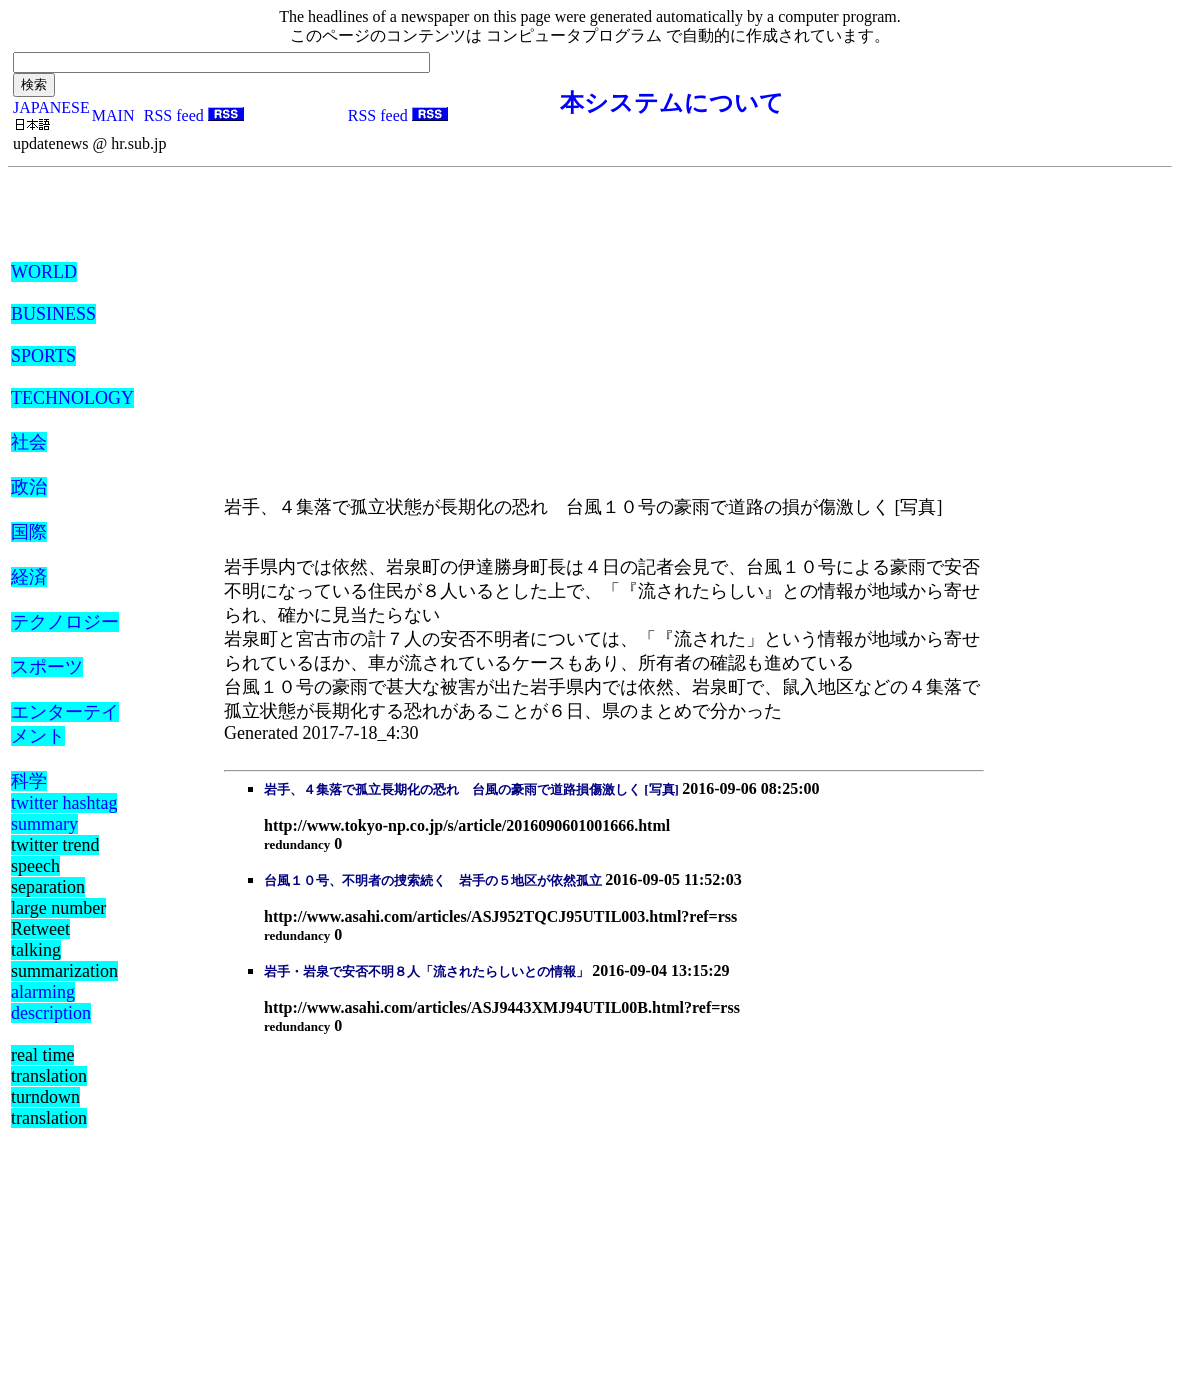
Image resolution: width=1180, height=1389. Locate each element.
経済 (29, 577)
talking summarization (64, 960)
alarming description (51, 1002)
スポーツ (47, 667)
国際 (29, 532)
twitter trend (55, 845)
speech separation (48, 876)
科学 (29, 781)
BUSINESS (53, 314)
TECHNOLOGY (72, 398)
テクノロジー (65, 622)
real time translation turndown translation (49, 1086)
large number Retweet (58, 918)
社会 (29, 442)
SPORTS (43, 356)
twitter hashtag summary (64, 813)
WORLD (44, 272)
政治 (29, 487)
